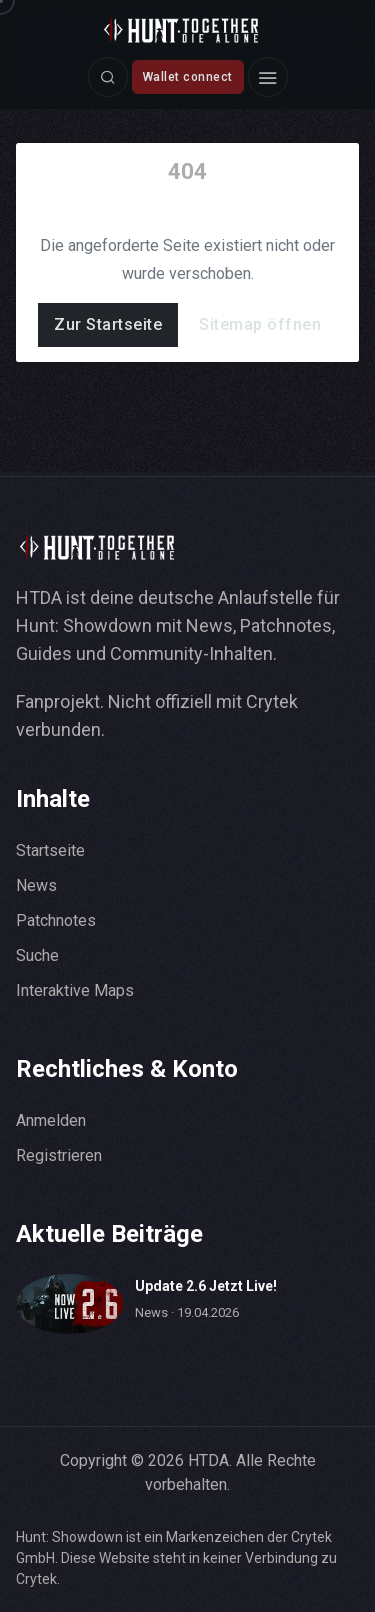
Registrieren (59, 1155)
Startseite (50, 850)
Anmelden (51, 1120)
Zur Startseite (108, 324)
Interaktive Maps (75, 990)
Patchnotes (56, 920)
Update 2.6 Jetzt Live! (206, 1286)
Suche (37, 955)
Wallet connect (188, 77)
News (36, 885)
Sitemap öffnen (260, 324)
